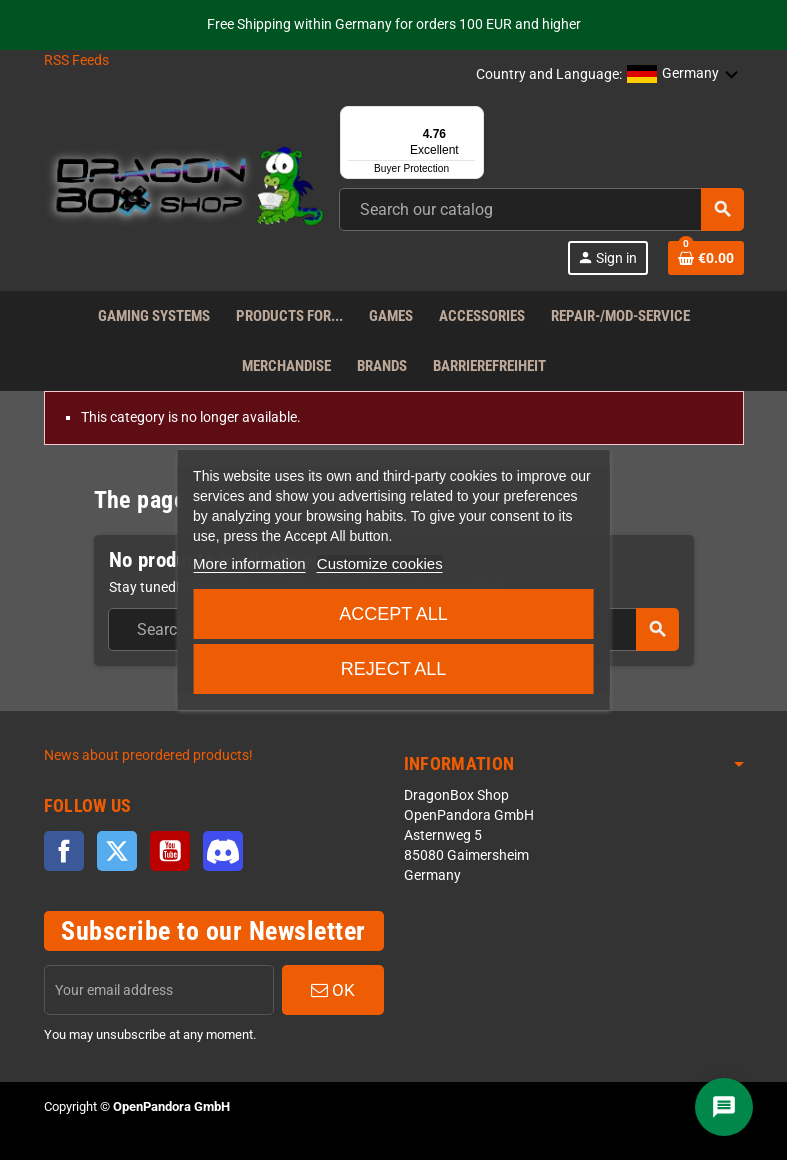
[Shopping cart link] (706, 258)
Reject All (394, 669)
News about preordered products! (148, 755)
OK (333, 990)
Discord (223, 851)
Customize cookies (380, 563)
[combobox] (541, 209)
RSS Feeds (76, 60)
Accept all (393, 614)
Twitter (117, 851)
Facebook (64, 851)
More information (249, 563)
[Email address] (159, 990)
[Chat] (724, 1107)
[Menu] (472, 118)
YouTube (170, 851)
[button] (683, 75)
